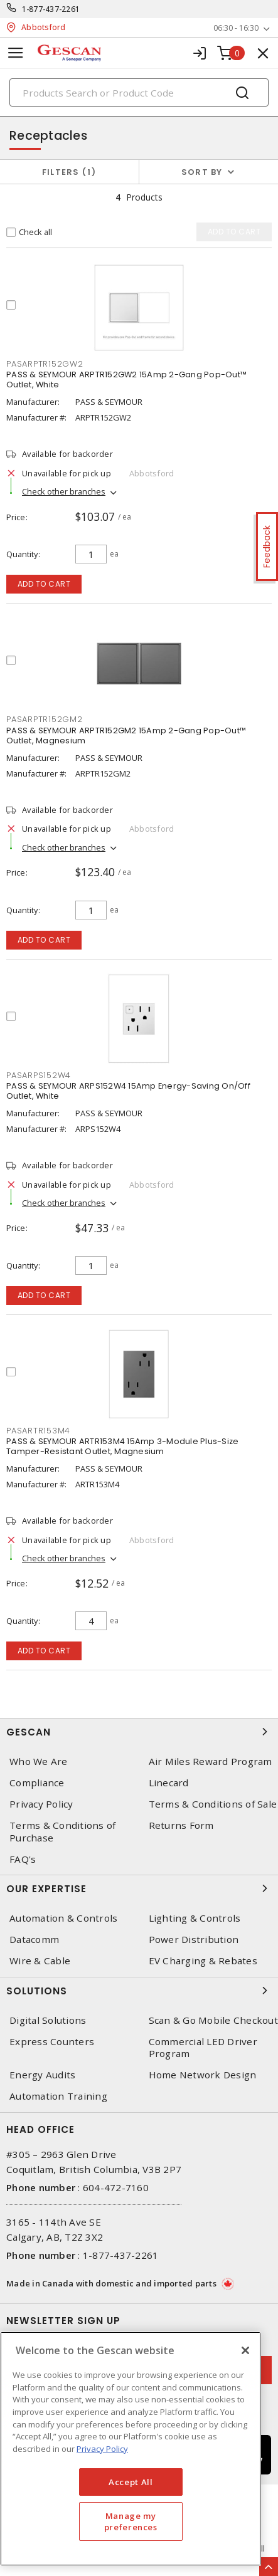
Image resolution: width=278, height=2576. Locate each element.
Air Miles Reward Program (210, 1761)
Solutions (139, 1990)
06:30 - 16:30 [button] (236, 28)
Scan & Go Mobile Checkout (213, 2020)
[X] (245, 2350)
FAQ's (22, 1859)
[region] (130, 2449)
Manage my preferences (131, 2521)
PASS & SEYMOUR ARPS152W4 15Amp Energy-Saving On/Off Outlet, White (128, 1091)
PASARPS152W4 (38, 1075)
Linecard (169, 1783)
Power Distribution (194, 1939)
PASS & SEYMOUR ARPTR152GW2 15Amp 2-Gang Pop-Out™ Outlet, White (126, 379)
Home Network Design (203, 2075)
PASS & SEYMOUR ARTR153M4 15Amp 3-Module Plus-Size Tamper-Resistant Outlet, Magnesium (122, 1446)
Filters (69, 172)
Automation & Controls (63, 1918)
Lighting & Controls (195, 1918)
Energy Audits (42, 2075)
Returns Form (181, 1825)
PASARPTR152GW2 (44, 364)
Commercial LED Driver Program (203, 2048)
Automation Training (58, 2096)
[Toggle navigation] (15, 53)
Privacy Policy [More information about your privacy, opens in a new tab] (102, 2448)
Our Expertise (139, 1888)
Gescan (139, 1732)
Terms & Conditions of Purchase (62, 1831)
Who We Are (38, 1761)
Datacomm (34, 1939)
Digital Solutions (47, 2020)
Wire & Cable (39, 1961)
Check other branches (63, 491)
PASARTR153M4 (38, 1430)
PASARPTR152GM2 (44, 719)
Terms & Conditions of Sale (213, 1804)
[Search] (139, 92)
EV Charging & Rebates (203, 1961)
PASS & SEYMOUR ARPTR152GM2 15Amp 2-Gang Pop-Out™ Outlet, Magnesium (126, 735)
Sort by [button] (202, 172)
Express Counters (51, 2042)
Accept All (131, 2482)
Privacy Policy (41, 1804)
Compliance (37, 1783)
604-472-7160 (116, 2187)
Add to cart (44, 584)
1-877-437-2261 (51, 9)
